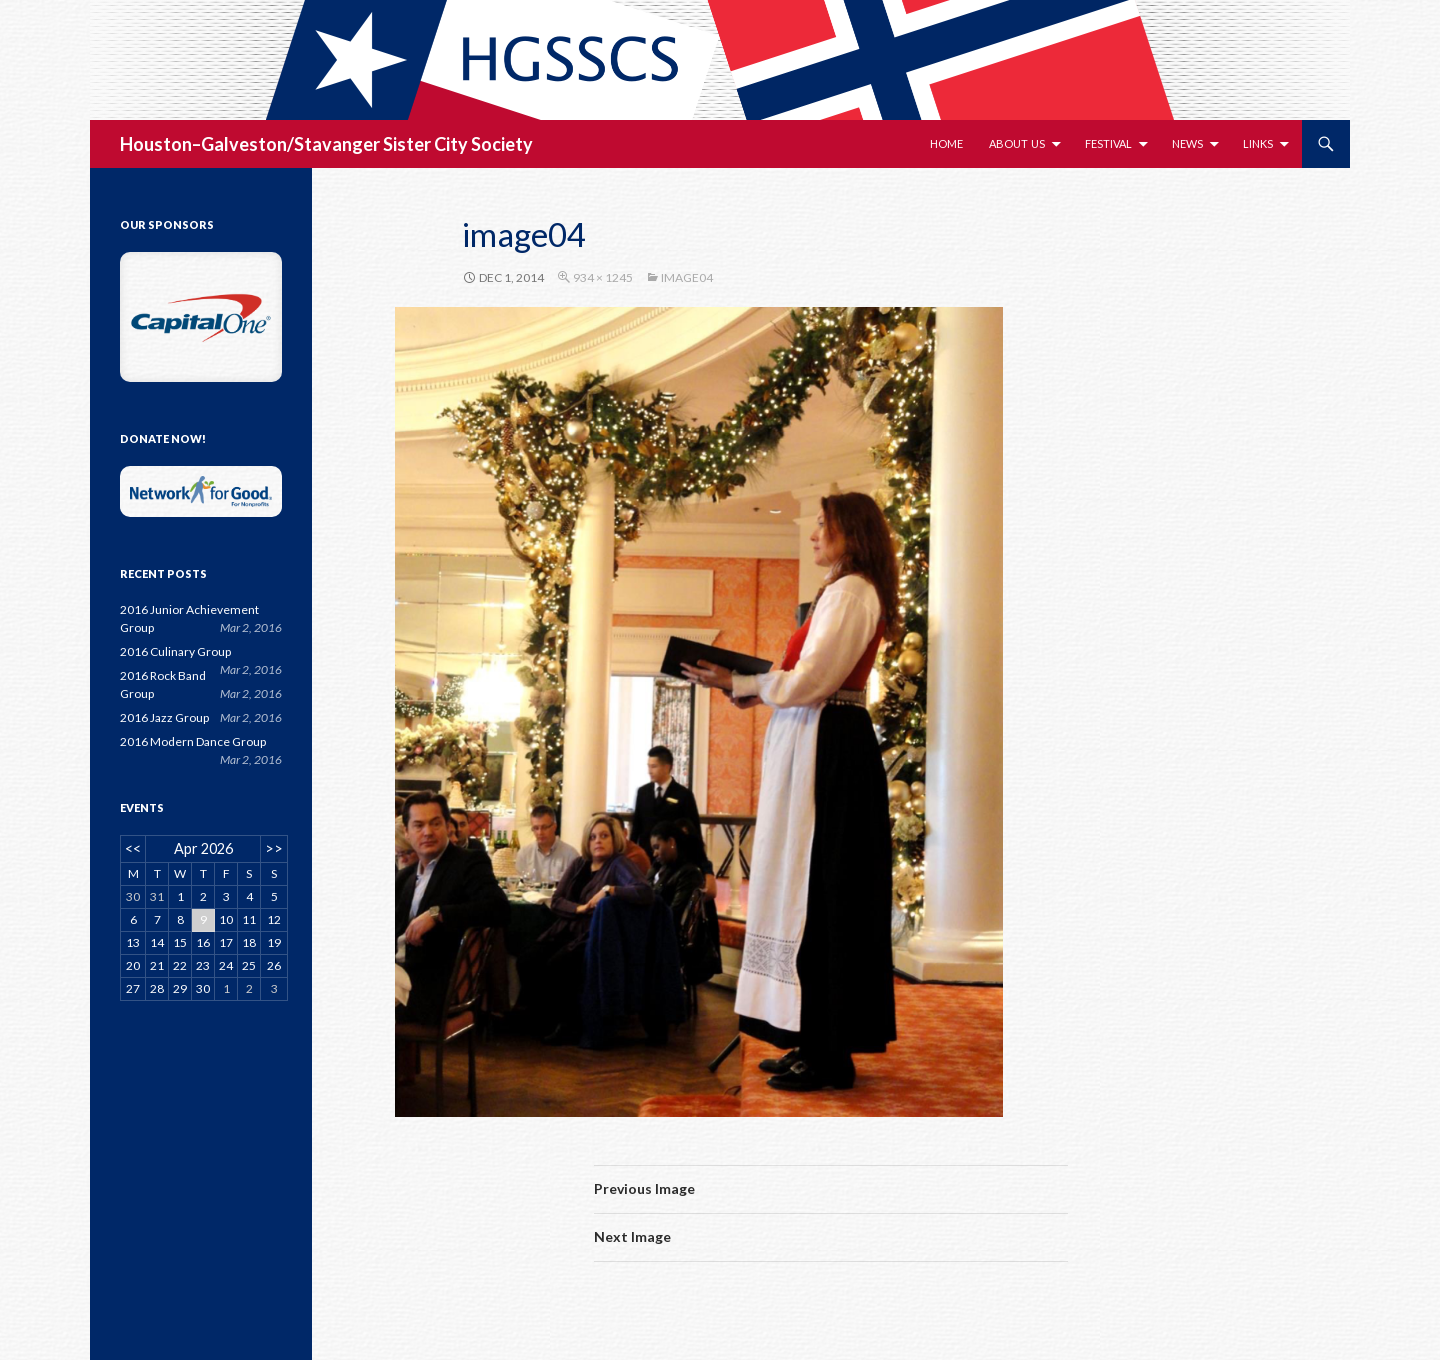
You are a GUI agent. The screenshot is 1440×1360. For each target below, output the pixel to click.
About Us (1017, 143)
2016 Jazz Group (164, 717)
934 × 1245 (603, 277)
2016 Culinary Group (175, 651)
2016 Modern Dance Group (193, 741)
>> (274, 848)
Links (1258, 143)
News (1187, 143)
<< (133, 848)
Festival (1108, 143)
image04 (687, 277)
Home (946, 143)
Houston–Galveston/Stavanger (250, 144)
